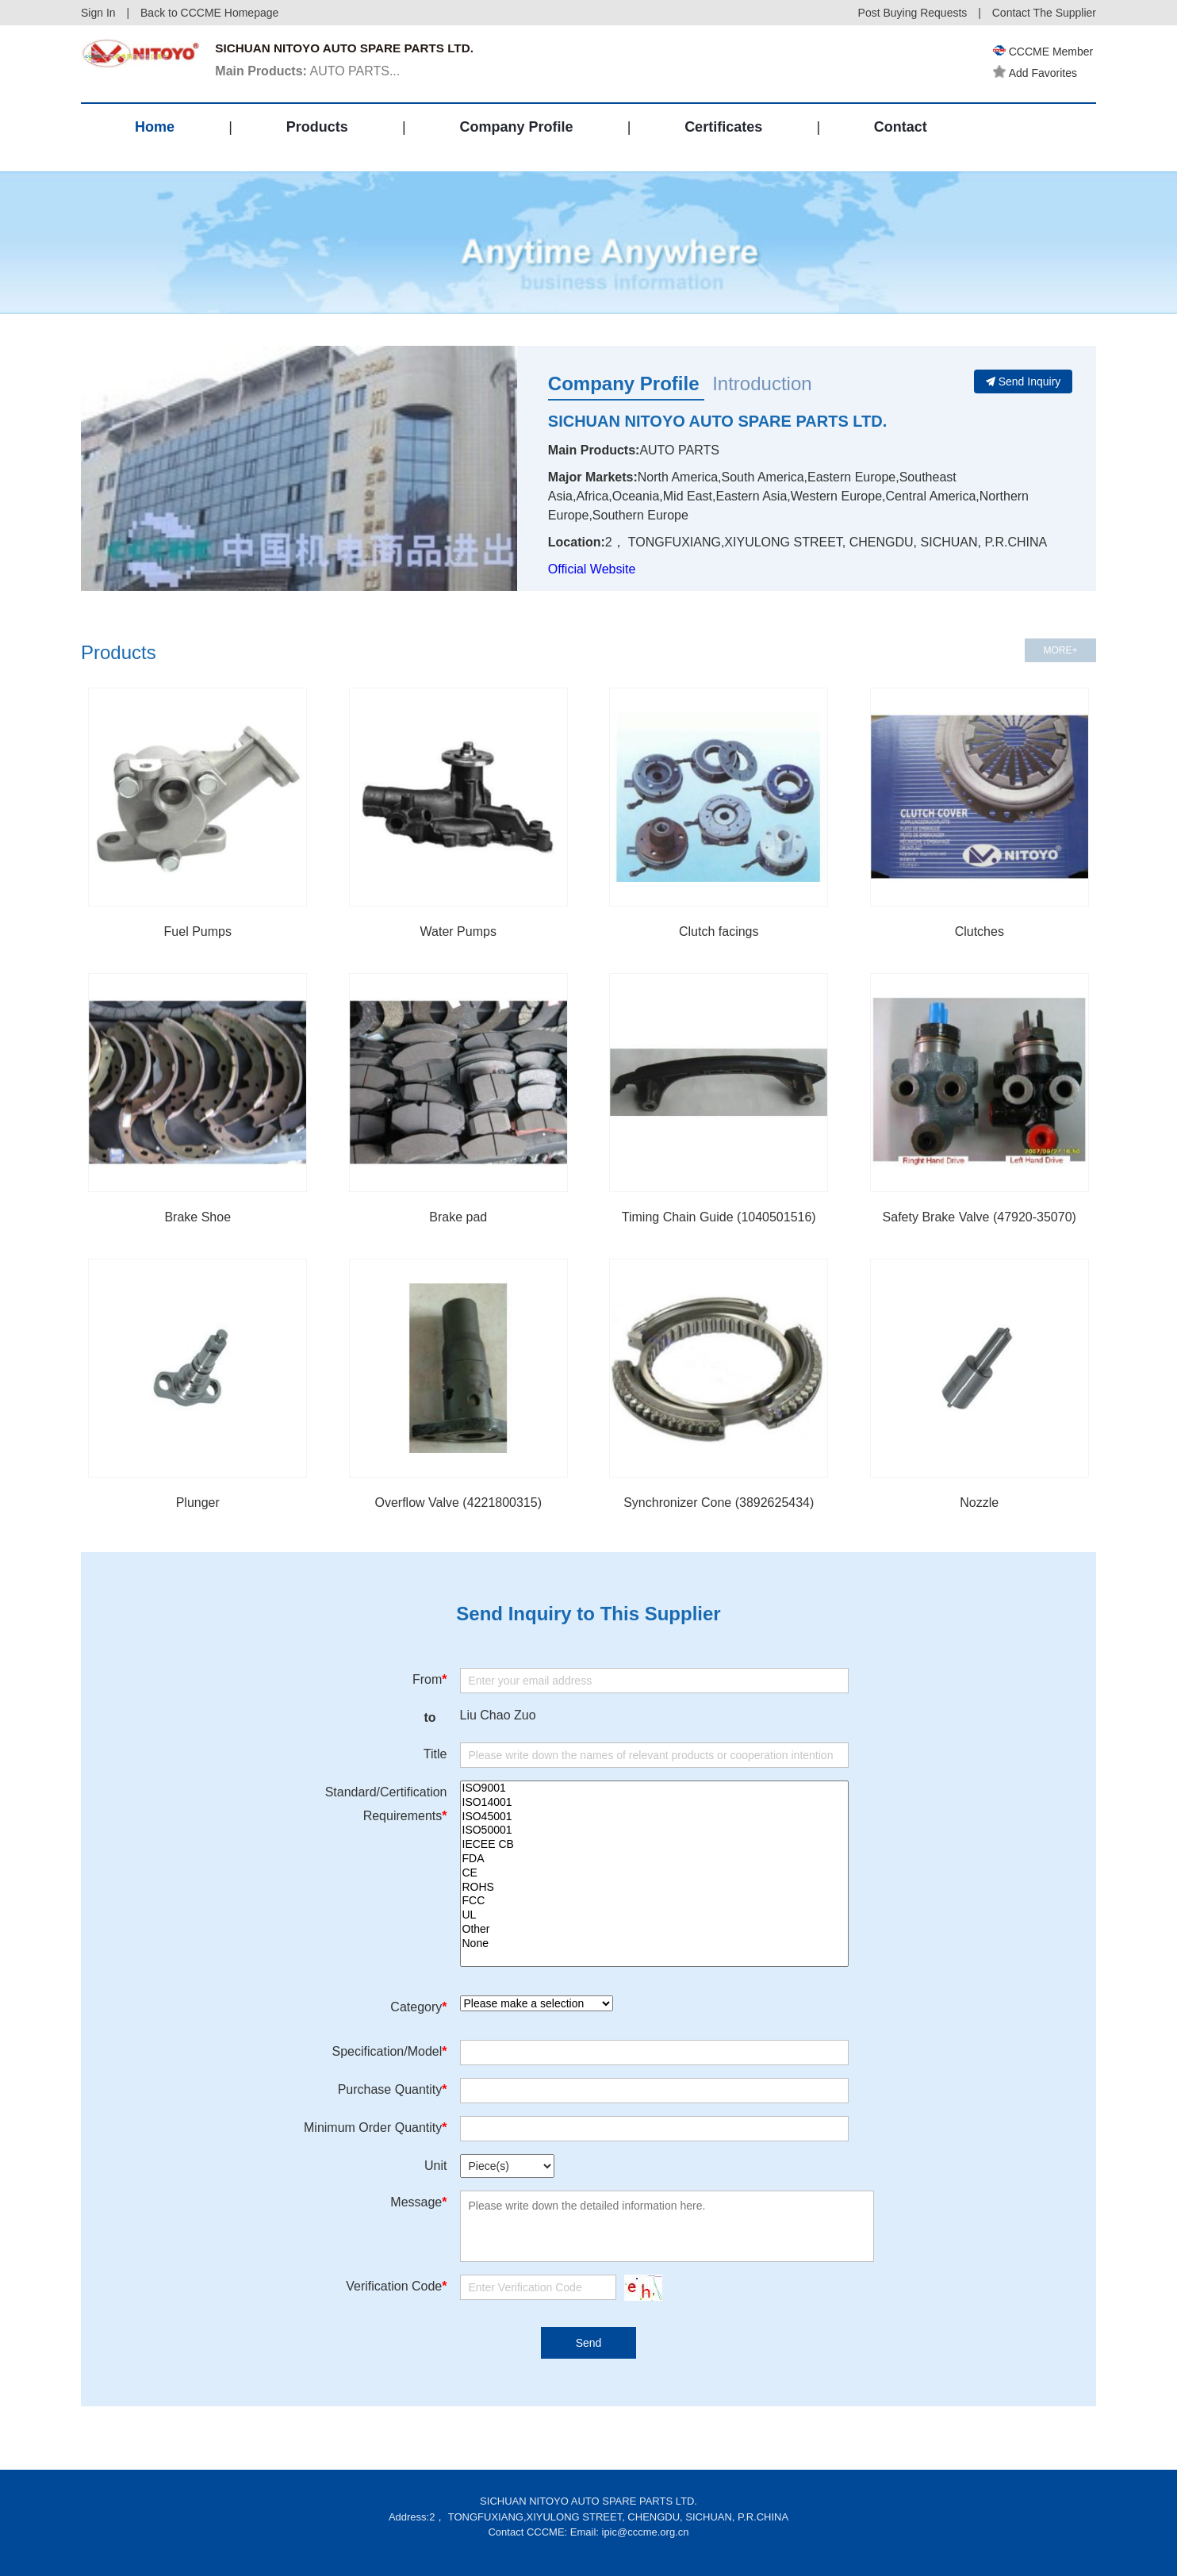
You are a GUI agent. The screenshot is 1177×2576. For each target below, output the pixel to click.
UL (654, 1915)
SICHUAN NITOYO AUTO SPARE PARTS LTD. (717, 421)
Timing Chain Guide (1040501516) (719, 1217)
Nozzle (979, 1502)
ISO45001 (654, 1817)
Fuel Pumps (198, 931)
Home (154, 138)
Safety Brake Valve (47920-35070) (979, 1217)
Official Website (592, 569)
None (654, 1944)
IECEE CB (654, 1845)
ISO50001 (654, 1830)
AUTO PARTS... (312, 74)
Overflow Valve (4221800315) (458, 1502)
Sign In (98, 12)
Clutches (979, 931)
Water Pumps (458, 931)
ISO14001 (654, 1803)
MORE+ (1060, 650)
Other (654, 1929)
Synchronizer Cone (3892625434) (718, 1502)
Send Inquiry (1023, 381)
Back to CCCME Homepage (209, 12)
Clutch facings (719, 931)
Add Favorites (1037, 73)
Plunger (198, 1502)
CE (654, 1873)
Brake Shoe (197, 1217)
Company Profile (516, 138)
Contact (900, 138)
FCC (654, 1901)
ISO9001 (654, 1788)
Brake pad (458, 1217)
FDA (654, 1859)
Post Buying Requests (913, 12)
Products (317, 138)
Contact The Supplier (1044, 12)
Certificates (723, 138)
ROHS (654, 1887)
